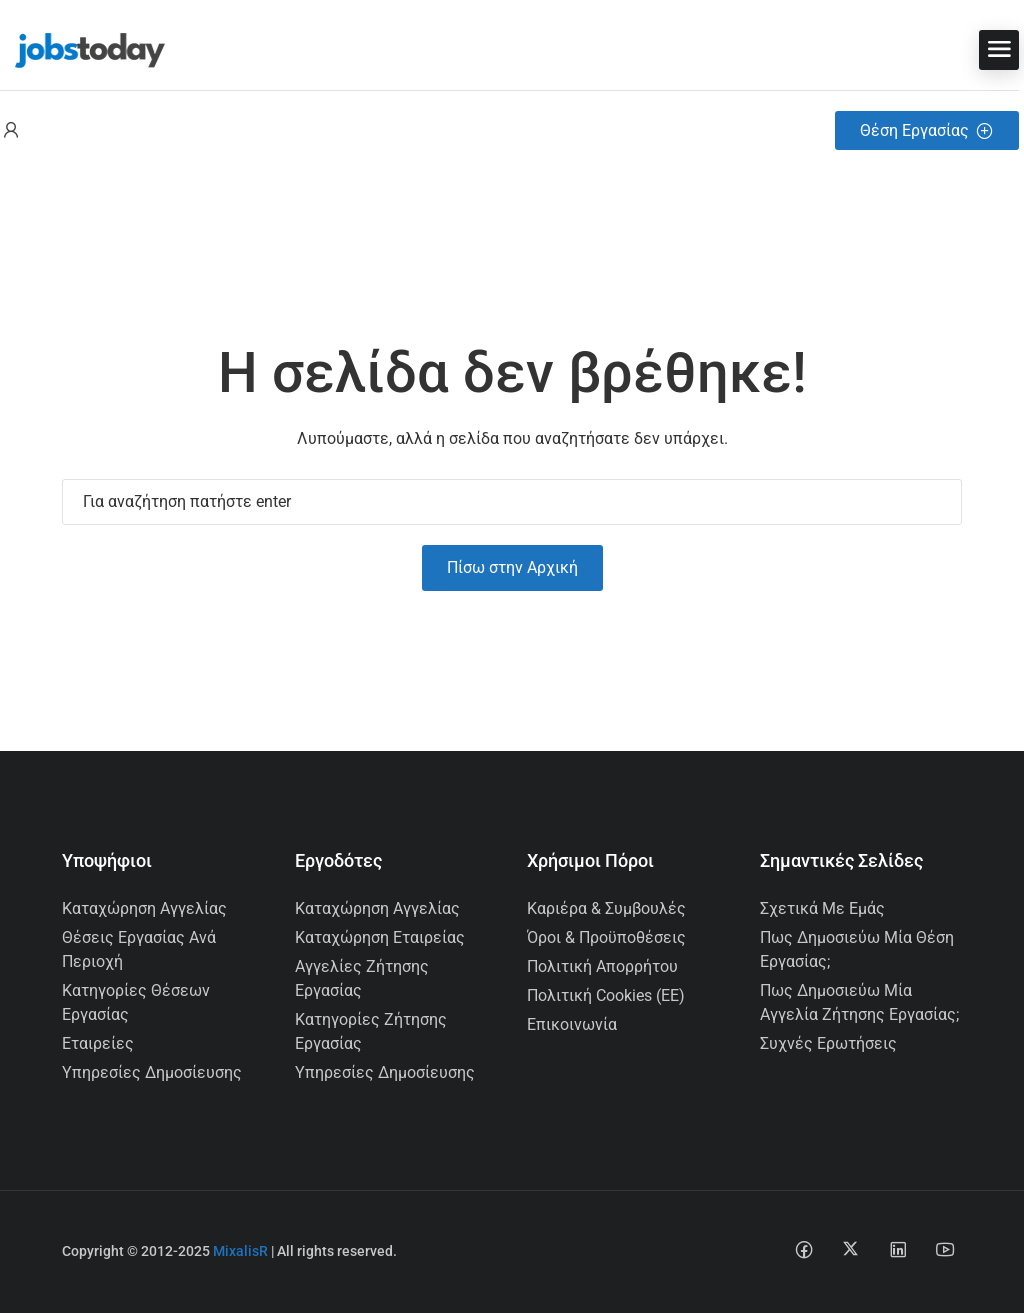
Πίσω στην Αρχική (512, 567)
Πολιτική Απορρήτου (602, 966)
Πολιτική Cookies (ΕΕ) (606, 995)
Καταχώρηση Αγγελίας (144, 908)
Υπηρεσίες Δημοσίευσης (152, 1072)
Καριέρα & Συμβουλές (606, 908)
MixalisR (240, 1251)
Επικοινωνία (572, 1024)
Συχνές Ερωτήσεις (828, 1043)
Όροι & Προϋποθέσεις (606, 937)
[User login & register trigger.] (11, 130)
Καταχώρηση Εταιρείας (380, 937)
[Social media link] (803, 1248)
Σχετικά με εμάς (822, 908)
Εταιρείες (98, 1043)
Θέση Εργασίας (927, 130)
